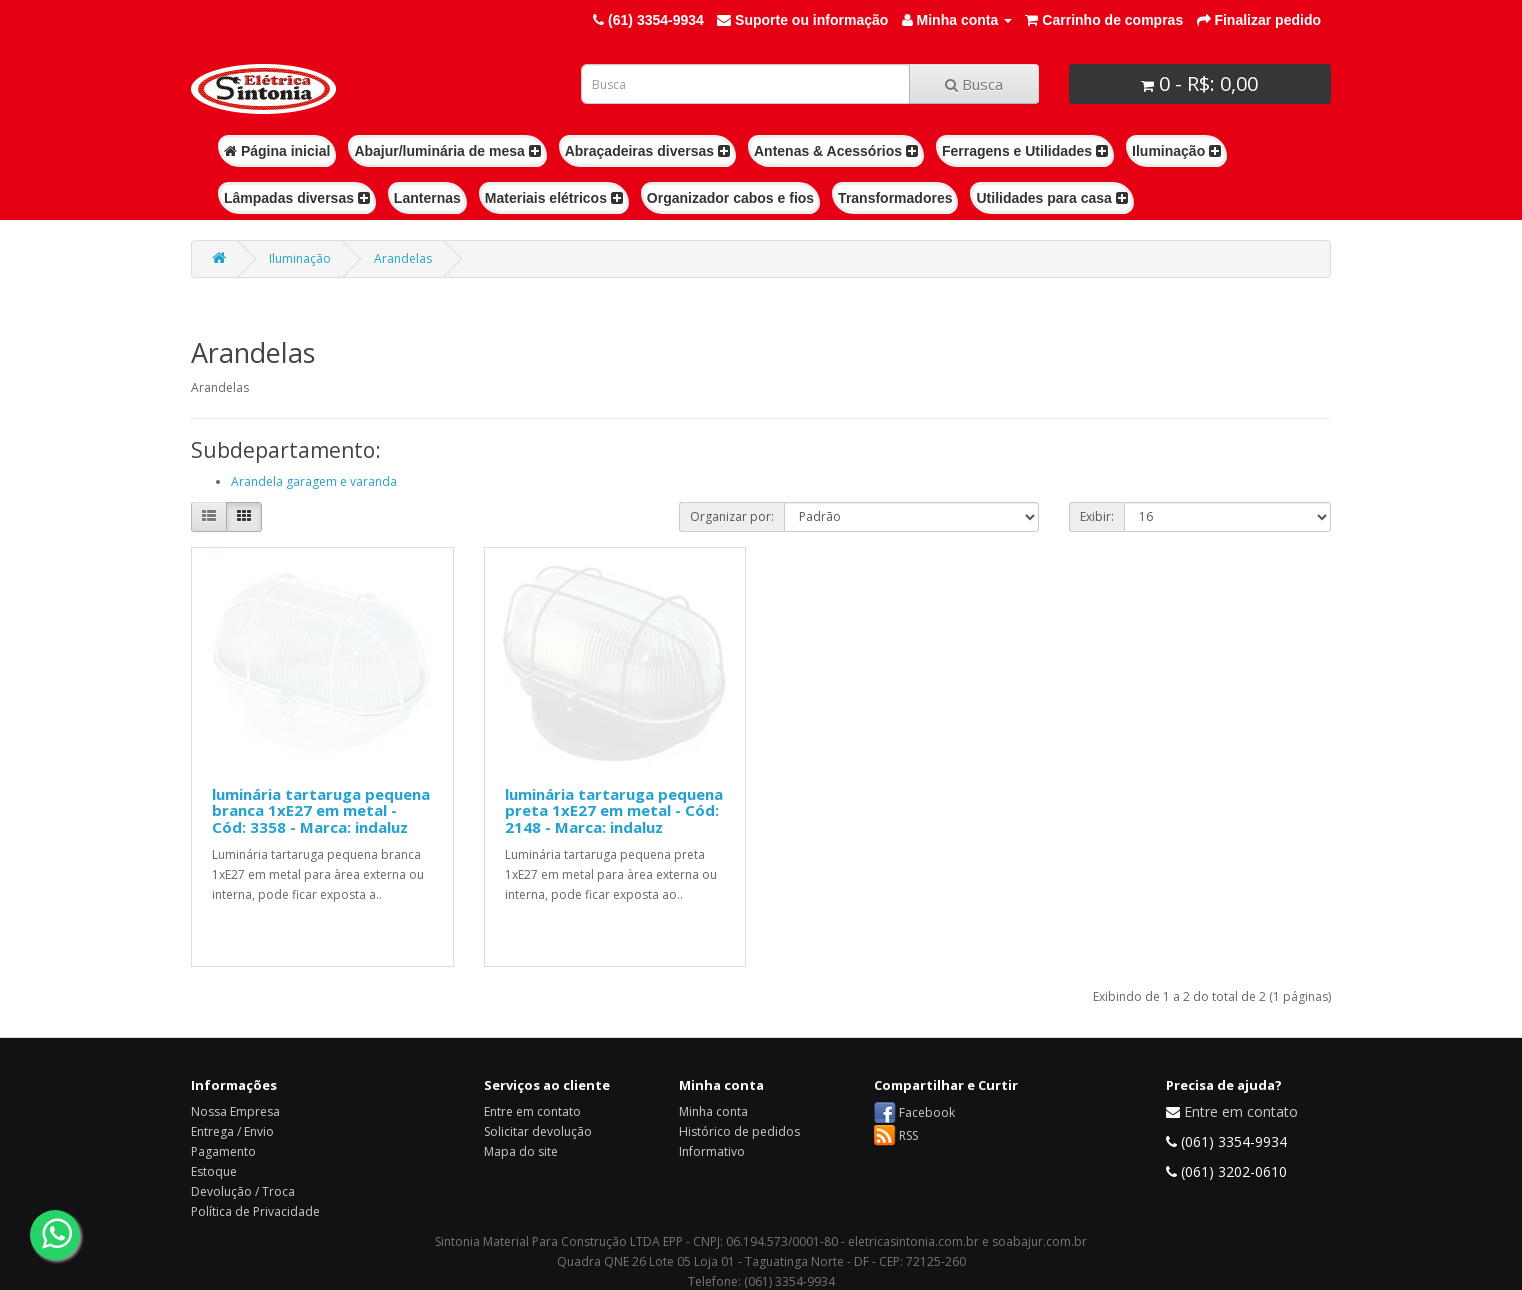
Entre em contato (532, 1111)
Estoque (214, 1171)
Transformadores (895, 198)
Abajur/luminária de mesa (447, 151)
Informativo (712, 1151)
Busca (974, 84)
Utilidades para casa (1051, 198)
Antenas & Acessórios (836, 151)
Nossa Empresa (235, 1111)
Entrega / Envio (232, 1131)
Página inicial (277, 151)
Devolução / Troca (243, 1191)
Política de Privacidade (255, 1211)
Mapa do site (521, 1151)
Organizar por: (732, 516)
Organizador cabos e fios (730, 198)
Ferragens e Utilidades (1025, 151)
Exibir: (1097, 516)
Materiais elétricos (554, 198)
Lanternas (427, 198)
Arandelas (403, 258)
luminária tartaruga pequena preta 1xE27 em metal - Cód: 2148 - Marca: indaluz (614, 810)
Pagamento (223, 1151)
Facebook (927, 1112)
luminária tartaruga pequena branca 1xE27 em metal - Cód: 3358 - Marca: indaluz (321, 810)
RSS (908, 1135)
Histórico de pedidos (739, 1131)
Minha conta (713, 1111)
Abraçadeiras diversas (647, 151)
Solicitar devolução (538, 1131)
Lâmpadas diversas (297, 198)
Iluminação (1176, 151)
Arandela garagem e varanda (314, 481)
